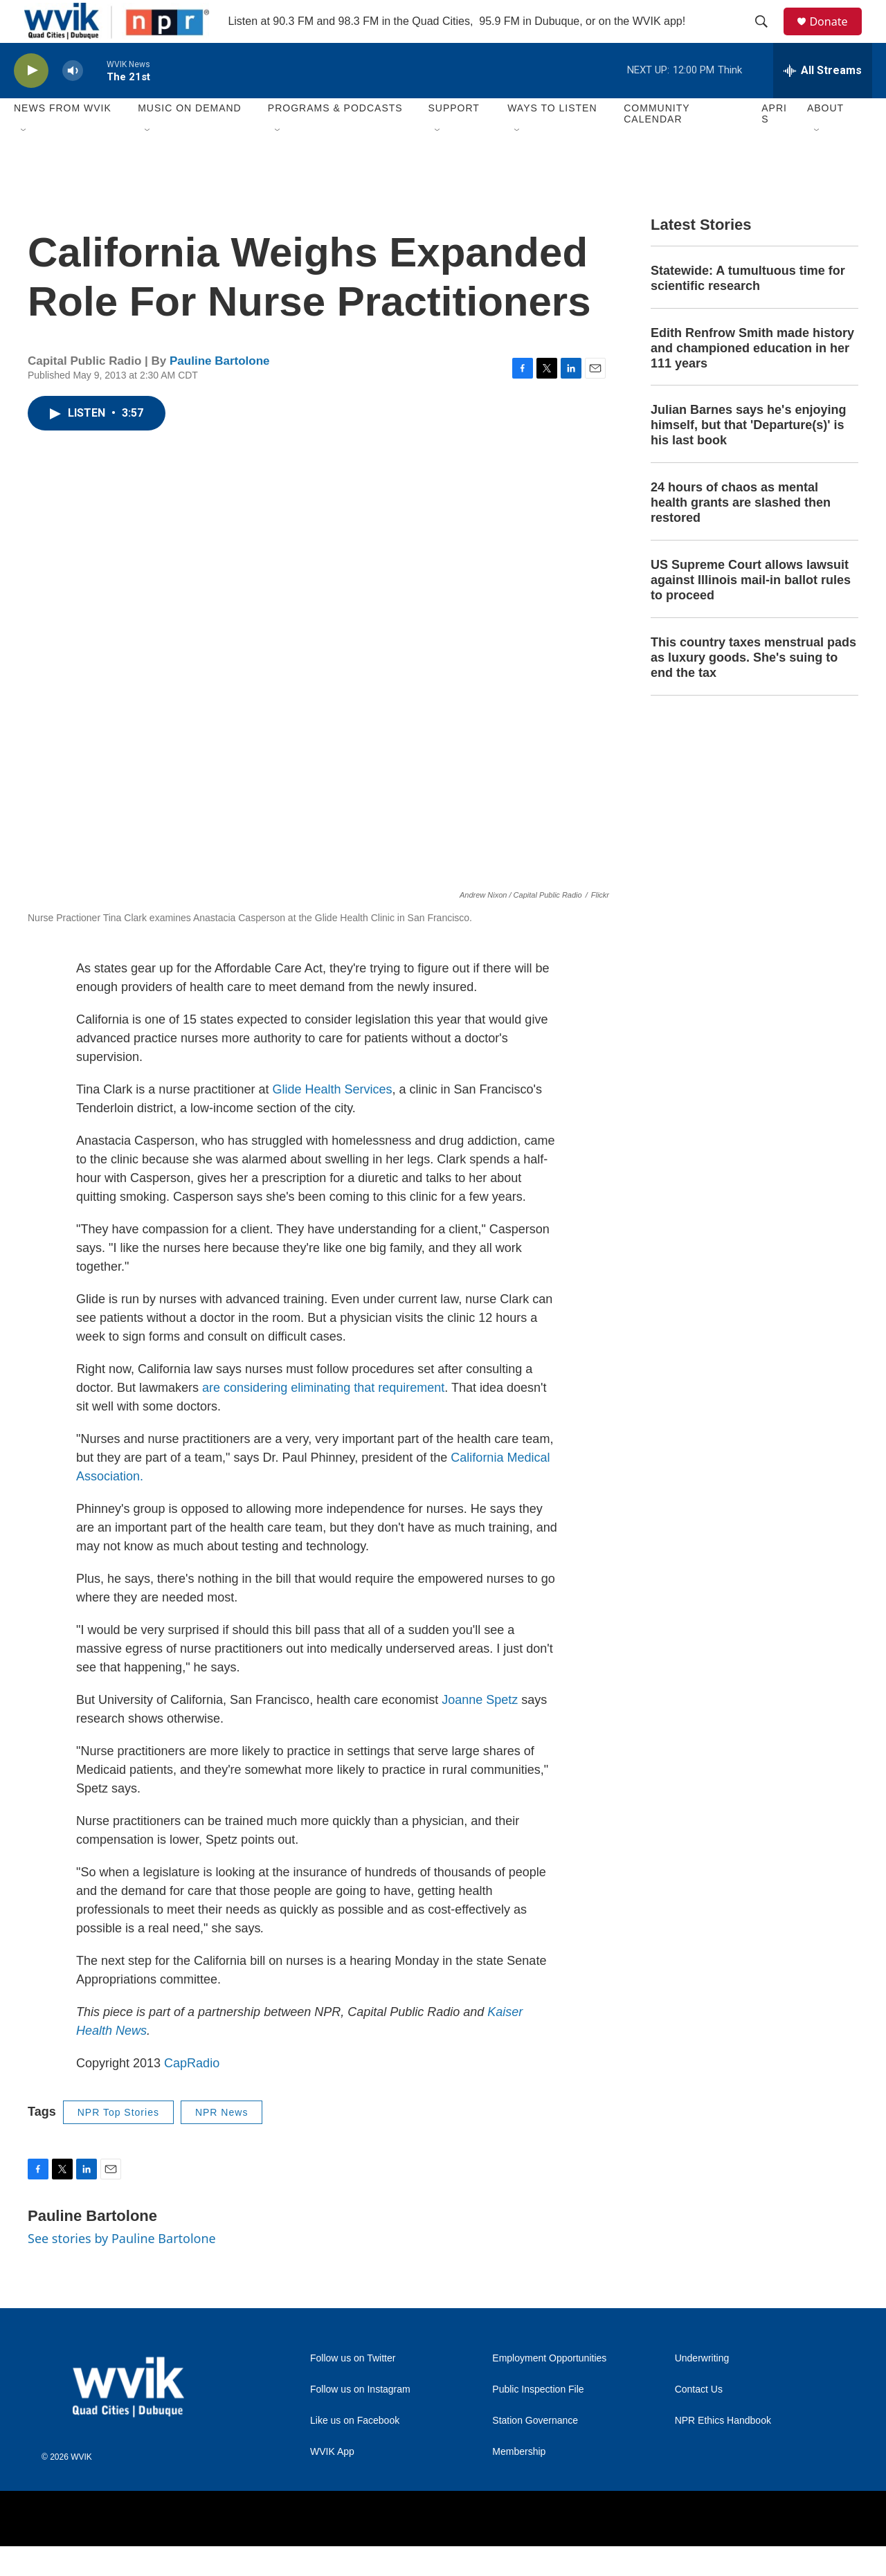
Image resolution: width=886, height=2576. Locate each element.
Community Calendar (656, 144)
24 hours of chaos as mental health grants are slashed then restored (741, 533)
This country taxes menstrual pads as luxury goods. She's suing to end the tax (753, 687)
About (825, 138)
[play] (31, 101)
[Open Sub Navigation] (24, 160)
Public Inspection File (538, 2419)
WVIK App (332, 2481)
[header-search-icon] (767, 36)
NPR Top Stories (118, 2142)
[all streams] (822, 100)
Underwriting (702, 2388)
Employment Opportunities (549, 2388)
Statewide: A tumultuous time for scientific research (748, 308)
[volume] (72, 100)
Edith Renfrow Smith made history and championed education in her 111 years (752, 378)
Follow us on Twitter (352, 2388)
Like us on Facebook (354, 2450)
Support (453, 138)
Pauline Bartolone (220, 391)
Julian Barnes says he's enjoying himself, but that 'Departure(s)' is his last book (748, 455)
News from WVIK (62, 138)
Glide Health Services (332, 1119)
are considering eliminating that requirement (323, 1417)
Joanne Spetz (480, 1729)
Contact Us (699, 2419)
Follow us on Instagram (360, 2419)
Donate (836, 36)
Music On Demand (190, 138)
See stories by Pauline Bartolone (122, 2268)
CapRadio (191, 2093)
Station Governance (535, 2450)
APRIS (774, 144)
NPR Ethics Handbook (723, 2450)
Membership (518, 2481)
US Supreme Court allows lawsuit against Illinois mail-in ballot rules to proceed (751, 610)
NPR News (221, 2142)
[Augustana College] (265, 2548)
